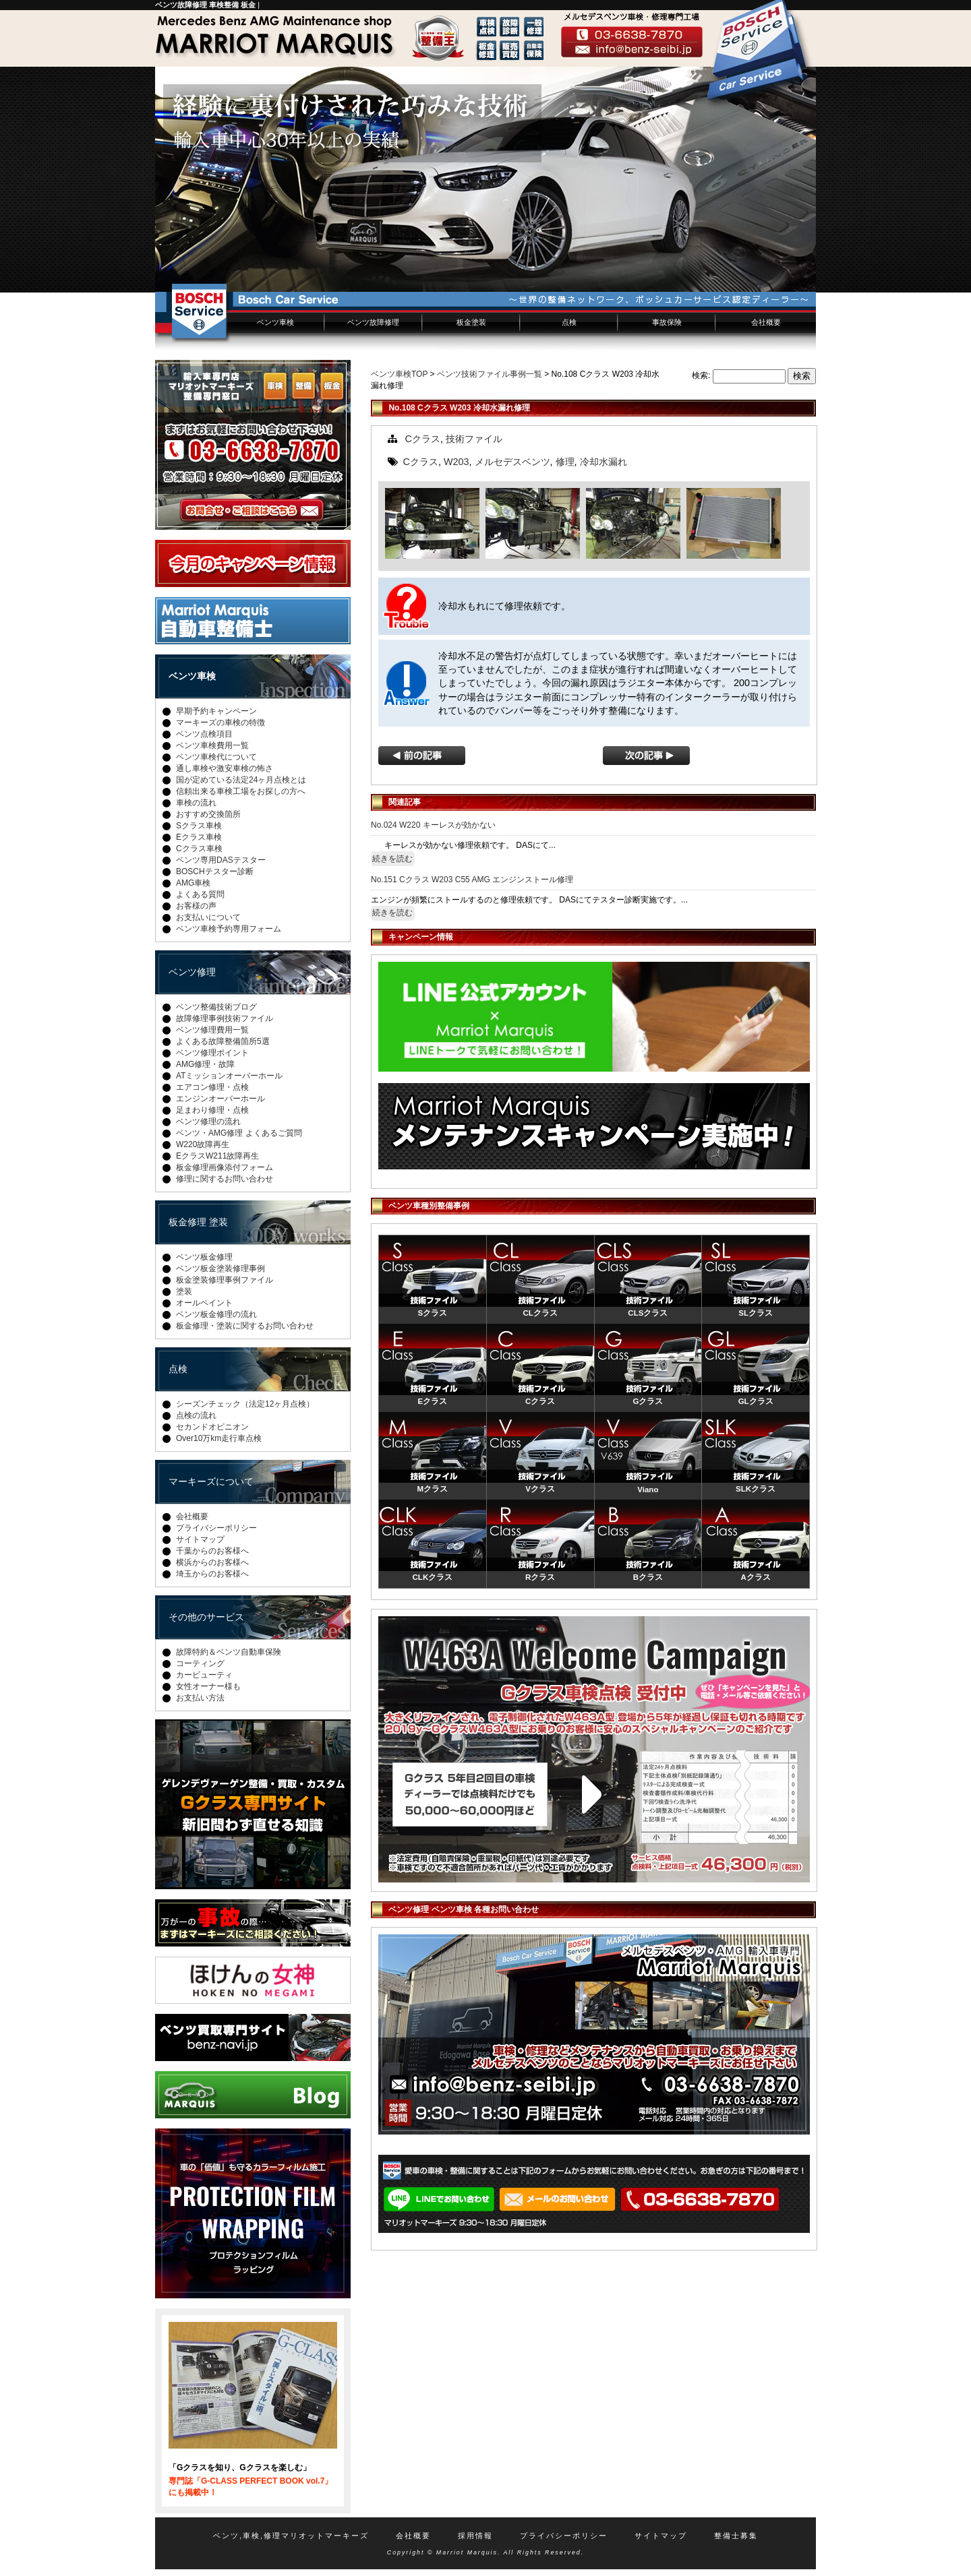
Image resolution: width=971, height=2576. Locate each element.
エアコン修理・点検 (212, 1087)
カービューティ (204, 1675)
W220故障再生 (202, 1144)
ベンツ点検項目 (204, 734)
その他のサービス (206, 1617)
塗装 (184, 1291)
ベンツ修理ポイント (212, 1052)
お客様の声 (196, 906)
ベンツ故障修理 (373, 322)
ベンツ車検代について (216, 757)
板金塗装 (471, 322)
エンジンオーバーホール (220, 1098)
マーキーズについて (211, 1481)
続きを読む (392, 858)
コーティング (200, 1663)
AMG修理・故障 (205, 1064)
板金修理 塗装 (198, 1222)
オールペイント (204, 1303)
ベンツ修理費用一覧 (212, 1030)
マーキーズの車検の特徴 (220, 722)
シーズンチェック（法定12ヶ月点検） (245, 1404)
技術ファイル (474, 438)
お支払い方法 (200, 1698)
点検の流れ (196, 1415)
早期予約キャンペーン (216, 711)
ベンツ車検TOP (399, 374)
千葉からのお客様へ (212, 1551)
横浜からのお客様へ (212, 1562)
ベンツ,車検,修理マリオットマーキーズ (291, 2536)
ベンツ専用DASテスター (221, 860)
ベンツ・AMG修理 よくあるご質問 (239, 1133)
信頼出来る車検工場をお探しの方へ (240, 791)
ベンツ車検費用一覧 (212, 745)
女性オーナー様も (208, 1686)
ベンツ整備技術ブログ (216, 1007)
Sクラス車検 (199, 825)
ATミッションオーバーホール (229, 1075)
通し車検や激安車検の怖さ (224, 768)
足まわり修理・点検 (212, 1110)
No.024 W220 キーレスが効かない (433, 825)
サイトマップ (200, 1539)
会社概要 (766, 322)
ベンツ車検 (275, 322)
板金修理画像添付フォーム (224, 1167)
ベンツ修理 (192, 972)
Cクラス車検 (199, 848)
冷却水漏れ (603, 461)
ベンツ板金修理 (204, 1257)
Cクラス (422, 438)
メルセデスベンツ (512, 461)
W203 (456, 461)
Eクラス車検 (199, 837)
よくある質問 (200, 894)
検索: (701, 375)
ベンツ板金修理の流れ (216, 1314)
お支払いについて (208, 917)
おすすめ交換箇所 (208, 814)
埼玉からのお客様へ (212, 1573)
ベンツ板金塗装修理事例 (220, 1268)
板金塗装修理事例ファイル (224, 1280)
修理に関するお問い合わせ (224, 1179)
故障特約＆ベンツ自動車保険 (228, 1652)
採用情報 (475, 2536)
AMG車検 (193, 883)
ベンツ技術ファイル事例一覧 (489, 374)
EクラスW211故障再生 (217, 1156)
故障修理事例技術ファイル (224, 1018)
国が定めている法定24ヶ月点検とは (241, 780)
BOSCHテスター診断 (215, 871)
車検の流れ (196, 802)
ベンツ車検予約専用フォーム (228, 928)
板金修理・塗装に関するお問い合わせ (245, 1325)
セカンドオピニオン (212, 1427)
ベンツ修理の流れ (208, 1121)
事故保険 (667, 322)
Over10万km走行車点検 (219, 1438)
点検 (569, 322)
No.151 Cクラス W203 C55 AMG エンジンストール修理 (472, 879)
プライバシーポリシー (216, 1528)
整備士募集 (736, 2536)
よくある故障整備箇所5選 (223, 1041)
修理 (565, 461)
